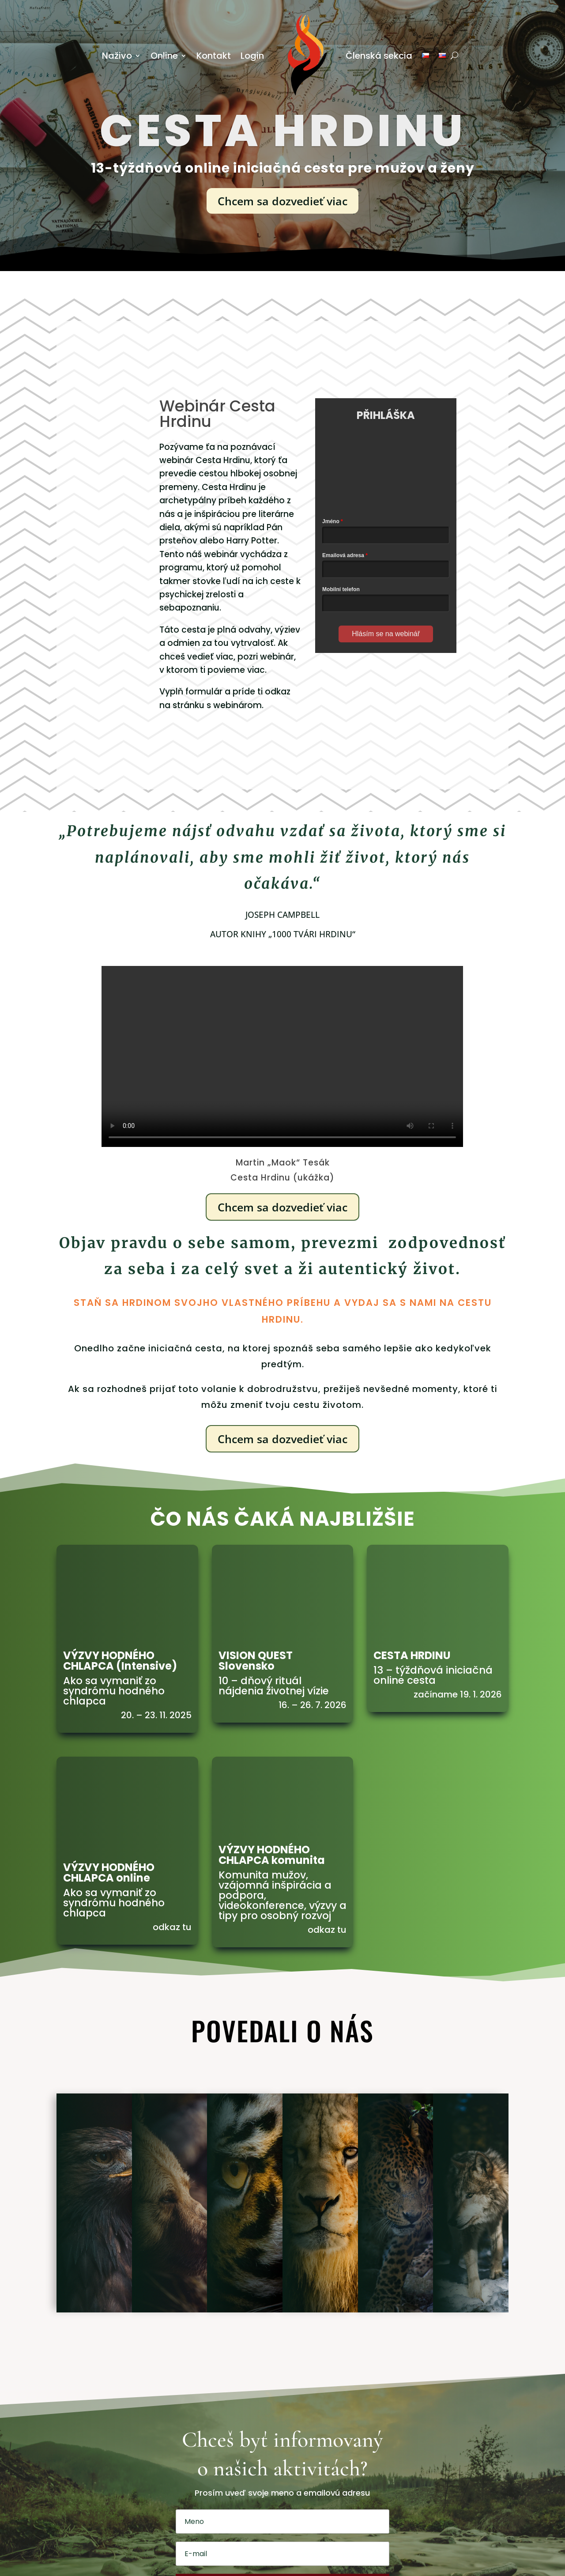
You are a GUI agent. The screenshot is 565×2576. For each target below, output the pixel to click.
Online (164, 55)
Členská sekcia (379, 55)
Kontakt (213, 55)
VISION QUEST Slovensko (255, 1660)
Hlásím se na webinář (386, 633)
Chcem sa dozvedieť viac (282, 200)
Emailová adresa (343, 555)
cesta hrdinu (283, 131)
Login (252, 55)
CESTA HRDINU (412, 1655)
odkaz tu (172, 1927)
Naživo (117, 55)
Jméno (330, 521)
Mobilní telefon (341, 589)
